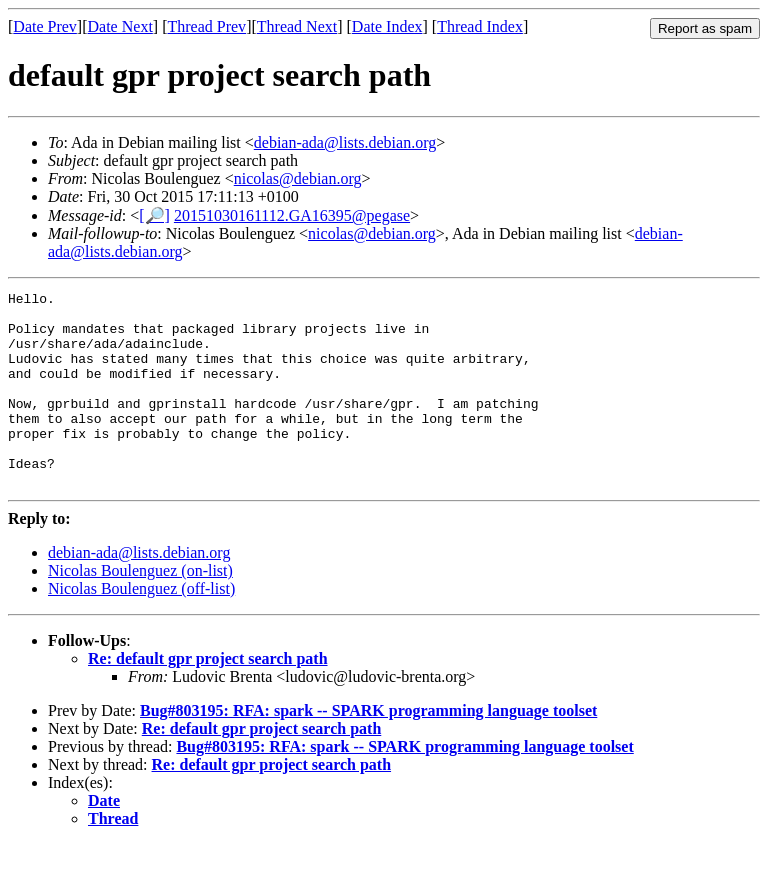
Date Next (120, 26)
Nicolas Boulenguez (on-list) (140, 609)
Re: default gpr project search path (208, 697)
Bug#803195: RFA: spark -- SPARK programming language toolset (368, 749)
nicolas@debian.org (298, 178)
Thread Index (480, 26)
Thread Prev (206, 26)
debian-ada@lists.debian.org (345, 142)
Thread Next (297, 26)
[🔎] (154, 215)
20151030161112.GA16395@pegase (292, 215)
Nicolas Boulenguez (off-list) (141, 627)
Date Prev (45, 26)
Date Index (387, 26)
